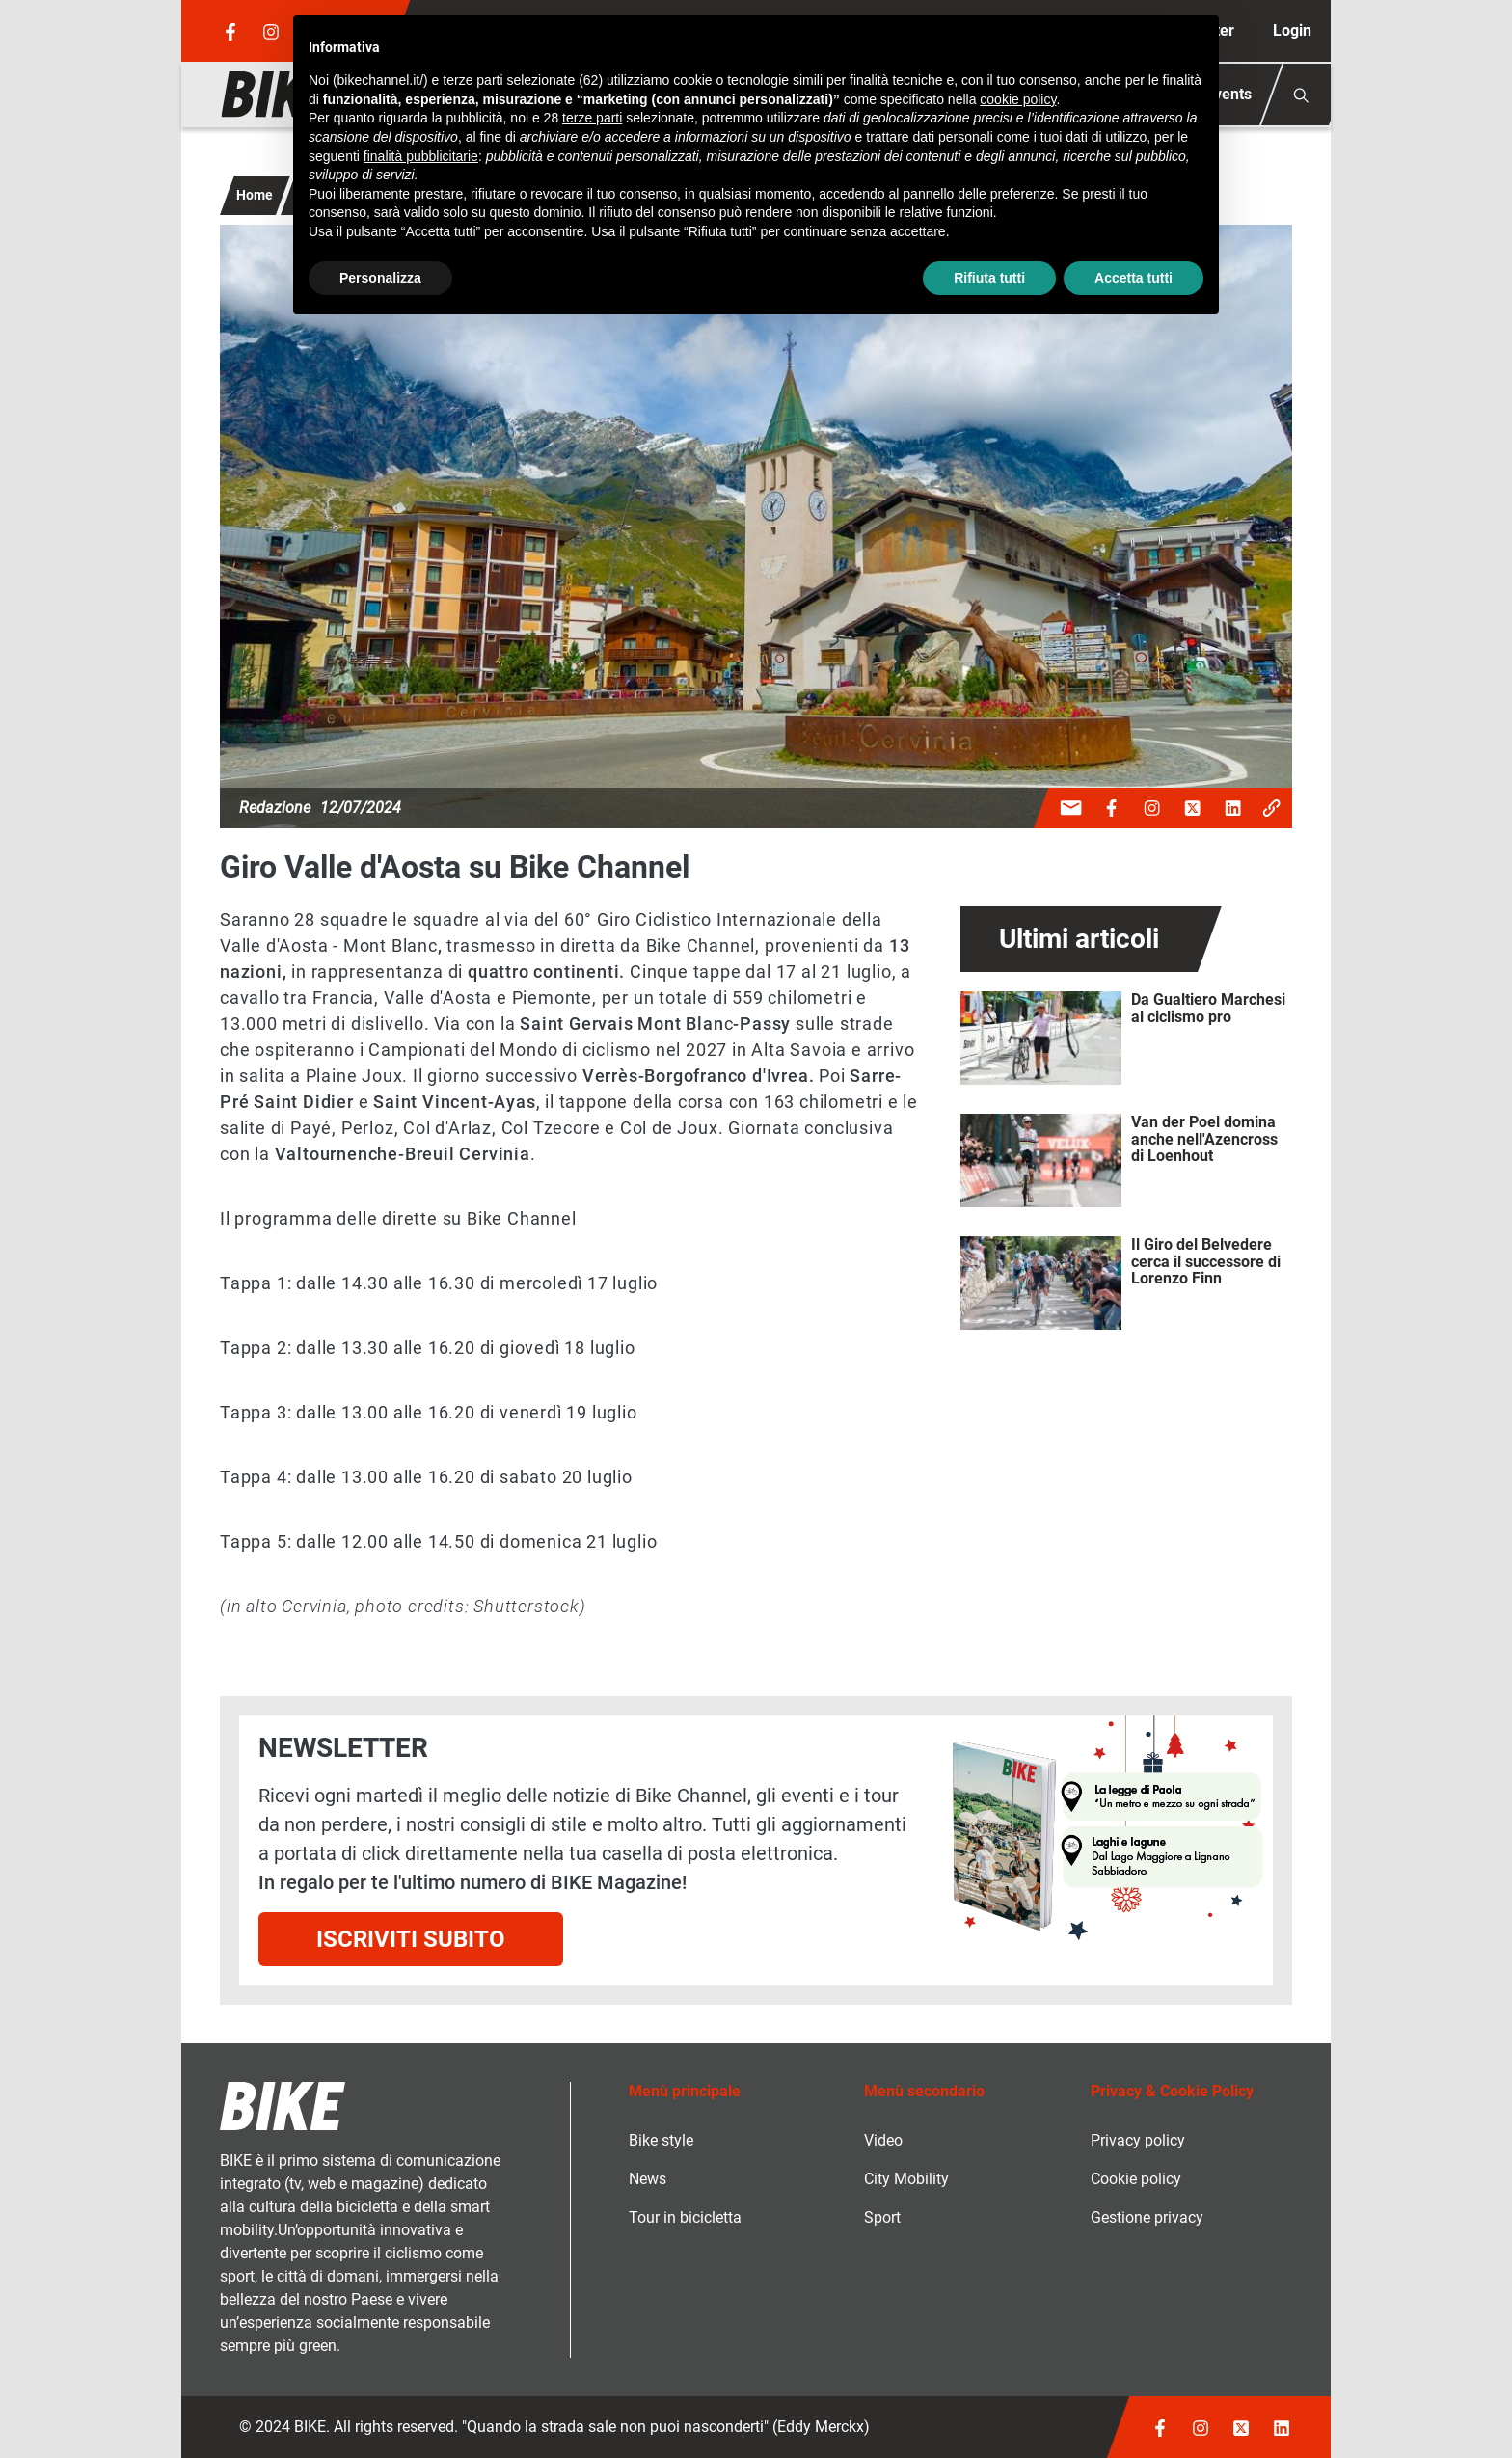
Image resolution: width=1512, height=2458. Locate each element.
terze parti (592, 117)
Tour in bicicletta (685, 2217)
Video (883, 2140)
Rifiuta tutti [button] (989, 277)
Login (1292, 30)
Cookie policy (1136, 2179)
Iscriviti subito (410, 1939)
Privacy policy (1138, 2140)
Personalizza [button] (380, 277)
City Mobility (906, 2179)
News (647, 2179)
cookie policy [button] (1018, 99)
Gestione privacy (1147, 2217)
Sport (882, 2217)
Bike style (661, 2140)
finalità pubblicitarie (421, 156)
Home (254, 195)
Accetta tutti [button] (1133, 277)
